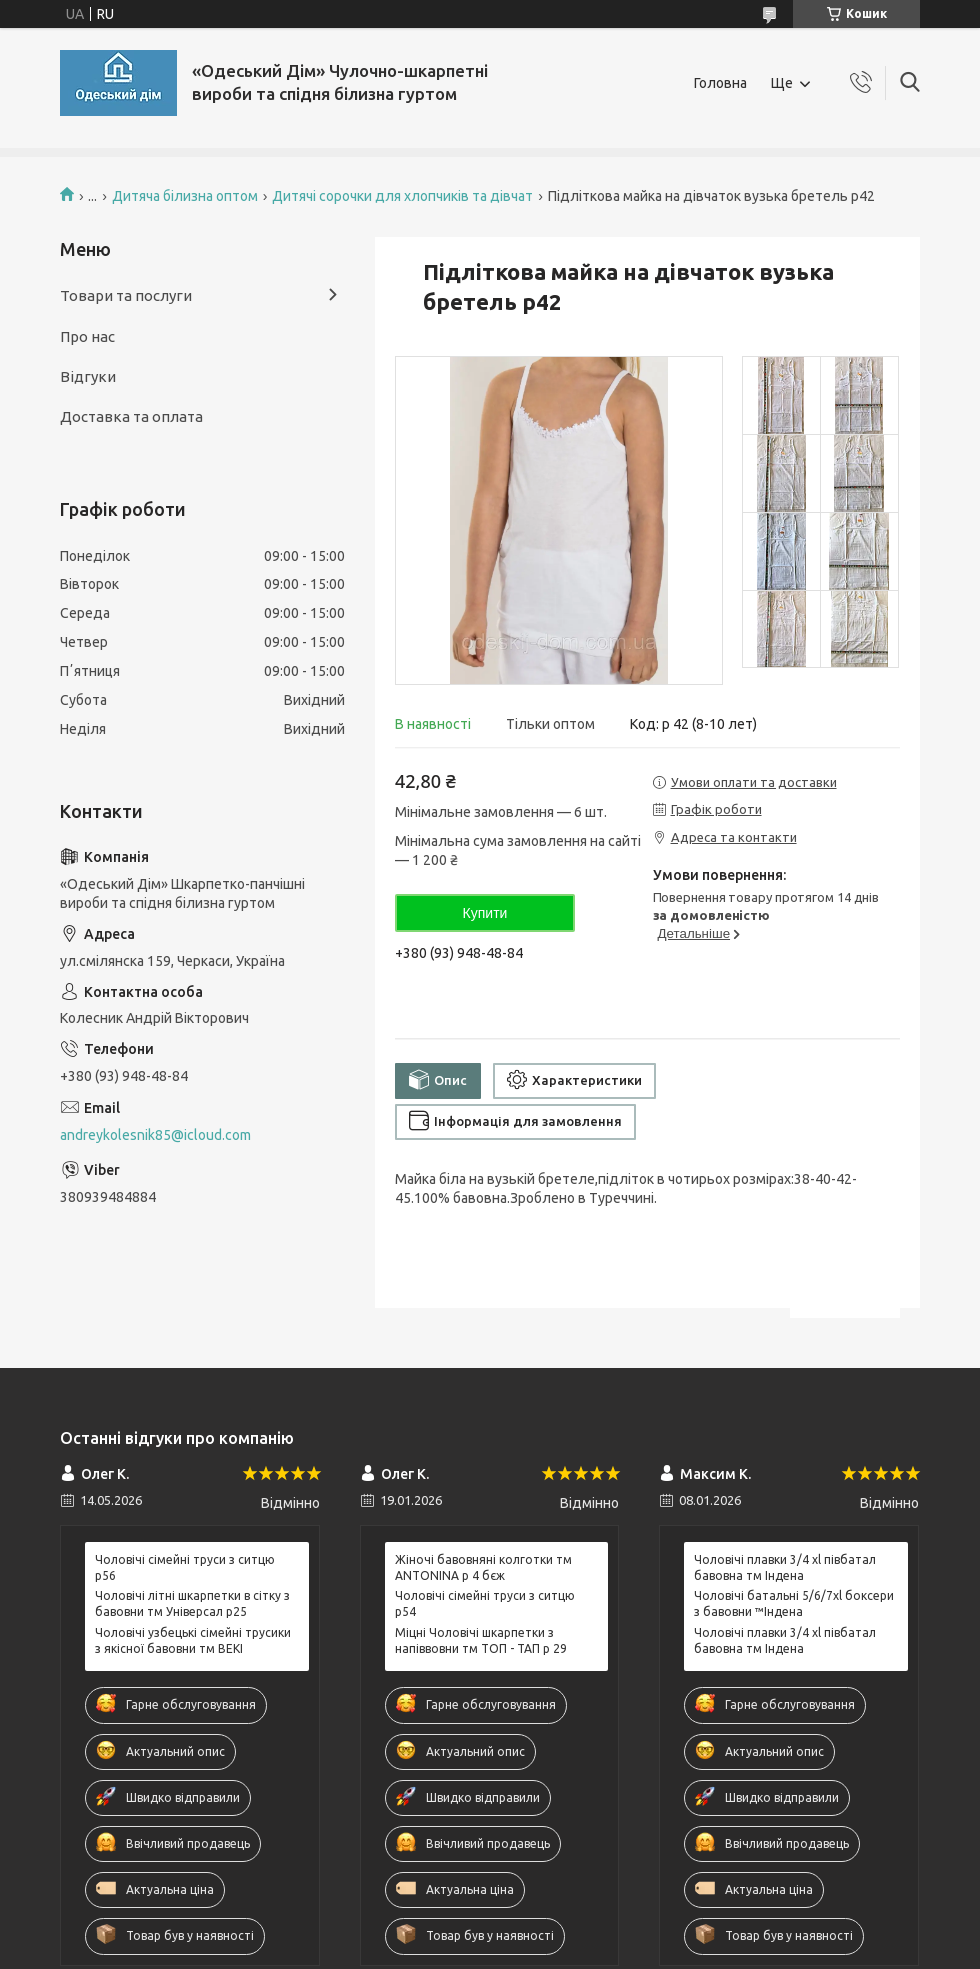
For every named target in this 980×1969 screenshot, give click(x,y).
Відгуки (88, 376)
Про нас (87, 336)
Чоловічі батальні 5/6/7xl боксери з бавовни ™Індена (794, 1603)
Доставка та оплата (131, 416)
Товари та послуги (126, 295)
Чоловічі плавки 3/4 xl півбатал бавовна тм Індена (785, 1567)
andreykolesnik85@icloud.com (155, 1135)
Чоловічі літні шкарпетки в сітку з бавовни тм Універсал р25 (192, 1603)
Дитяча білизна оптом (185, 196)
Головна (720, 83)
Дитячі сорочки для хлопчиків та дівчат (402, 196)
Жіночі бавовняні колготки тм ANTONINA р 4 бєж (483, 1567)
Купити (485, 913)
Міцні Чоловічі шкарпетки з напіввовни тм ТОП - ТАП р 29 (481, 1640)
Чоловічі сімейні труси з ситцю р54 (485, 1603)
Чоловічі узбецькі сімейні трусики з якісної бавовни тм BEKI (193, 1640)
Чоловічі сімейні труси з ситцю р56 (185, 1567)
